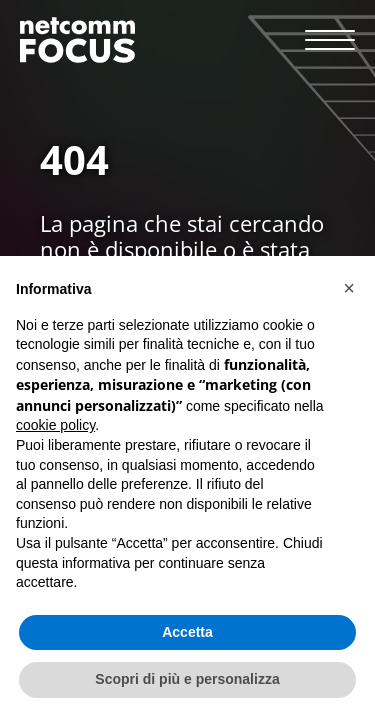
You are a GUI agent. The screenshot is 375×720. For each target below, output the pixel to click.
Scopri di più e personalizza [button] (187, 679)
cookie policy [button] (55, 425)
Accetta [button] (187, 632)
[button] (349, 288)
